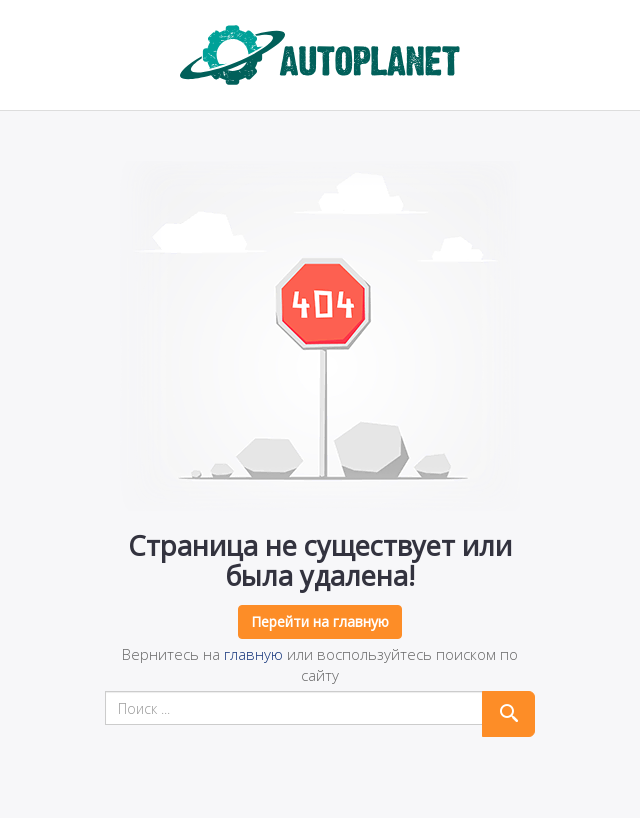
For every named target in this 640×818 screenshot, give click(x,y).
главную (253, 654)
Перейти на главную (320, 621)
